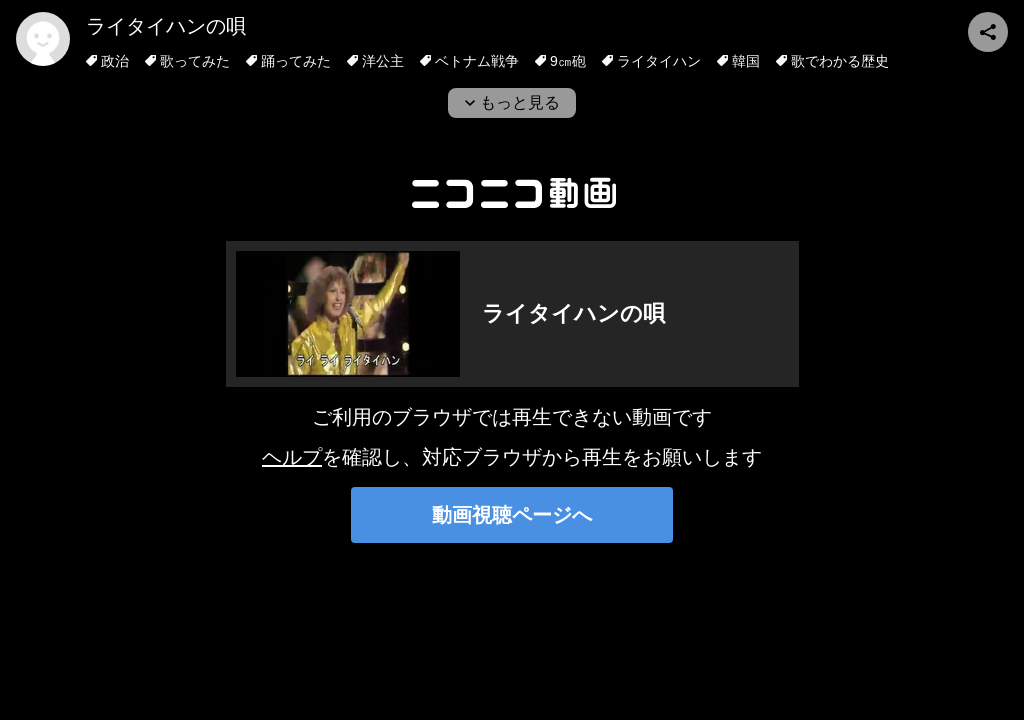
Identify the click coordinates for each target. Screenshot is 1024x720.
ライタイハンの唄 (166, 26)
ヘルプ (292, 457)
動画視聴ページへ (512, 515)
